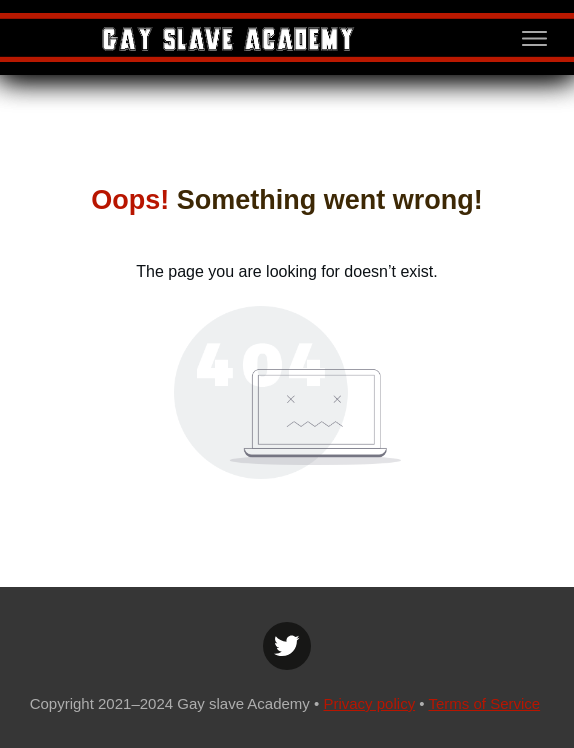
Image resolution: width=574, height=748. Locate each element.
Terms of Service (484, 703)
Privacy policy (369, 703)
